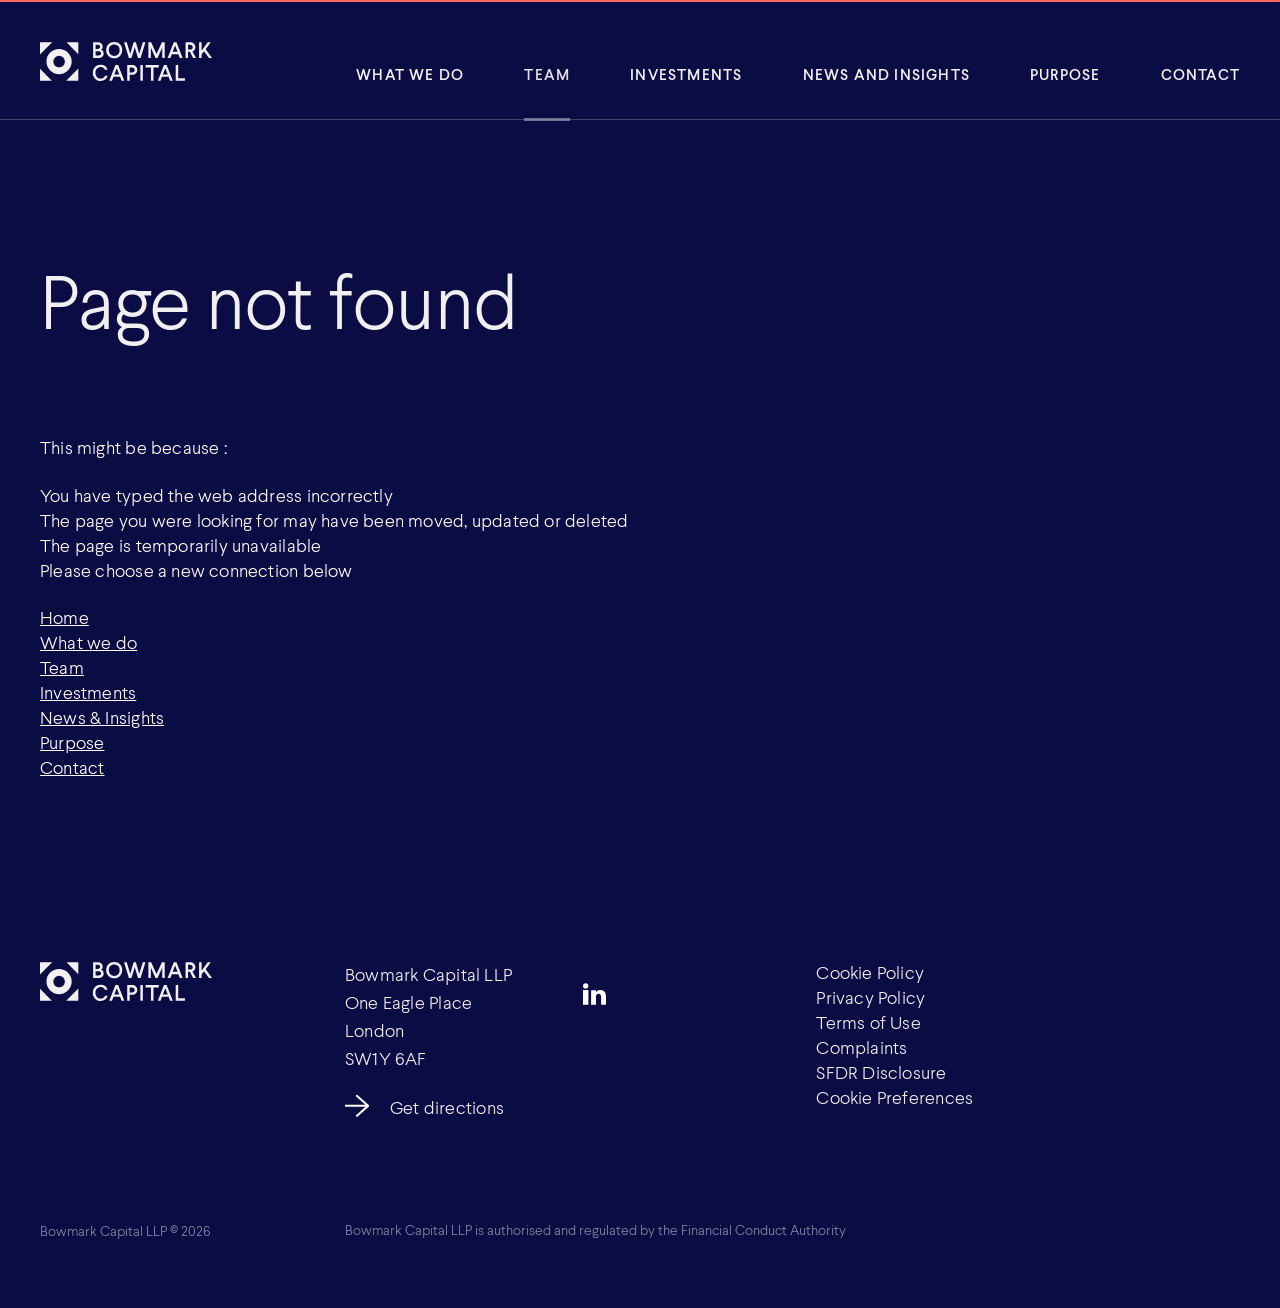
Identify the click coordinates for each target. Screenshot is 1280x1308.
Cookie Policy (870, 972)
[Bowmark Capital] (126, 61)
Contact (1200, 74)
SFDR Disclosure (881, 1072)
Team (547, 74)
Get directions (447, 1107)
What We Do (410, 74)
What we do (88, 642)
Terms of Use (868, 1022)
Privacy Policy (870, 997)
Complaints (861, 1047)
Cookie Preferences (894, 1097)
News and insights (886, 74)
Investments (686, 74)
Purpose (1065, 74)
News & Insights (102, 717)
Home (64, 617)
